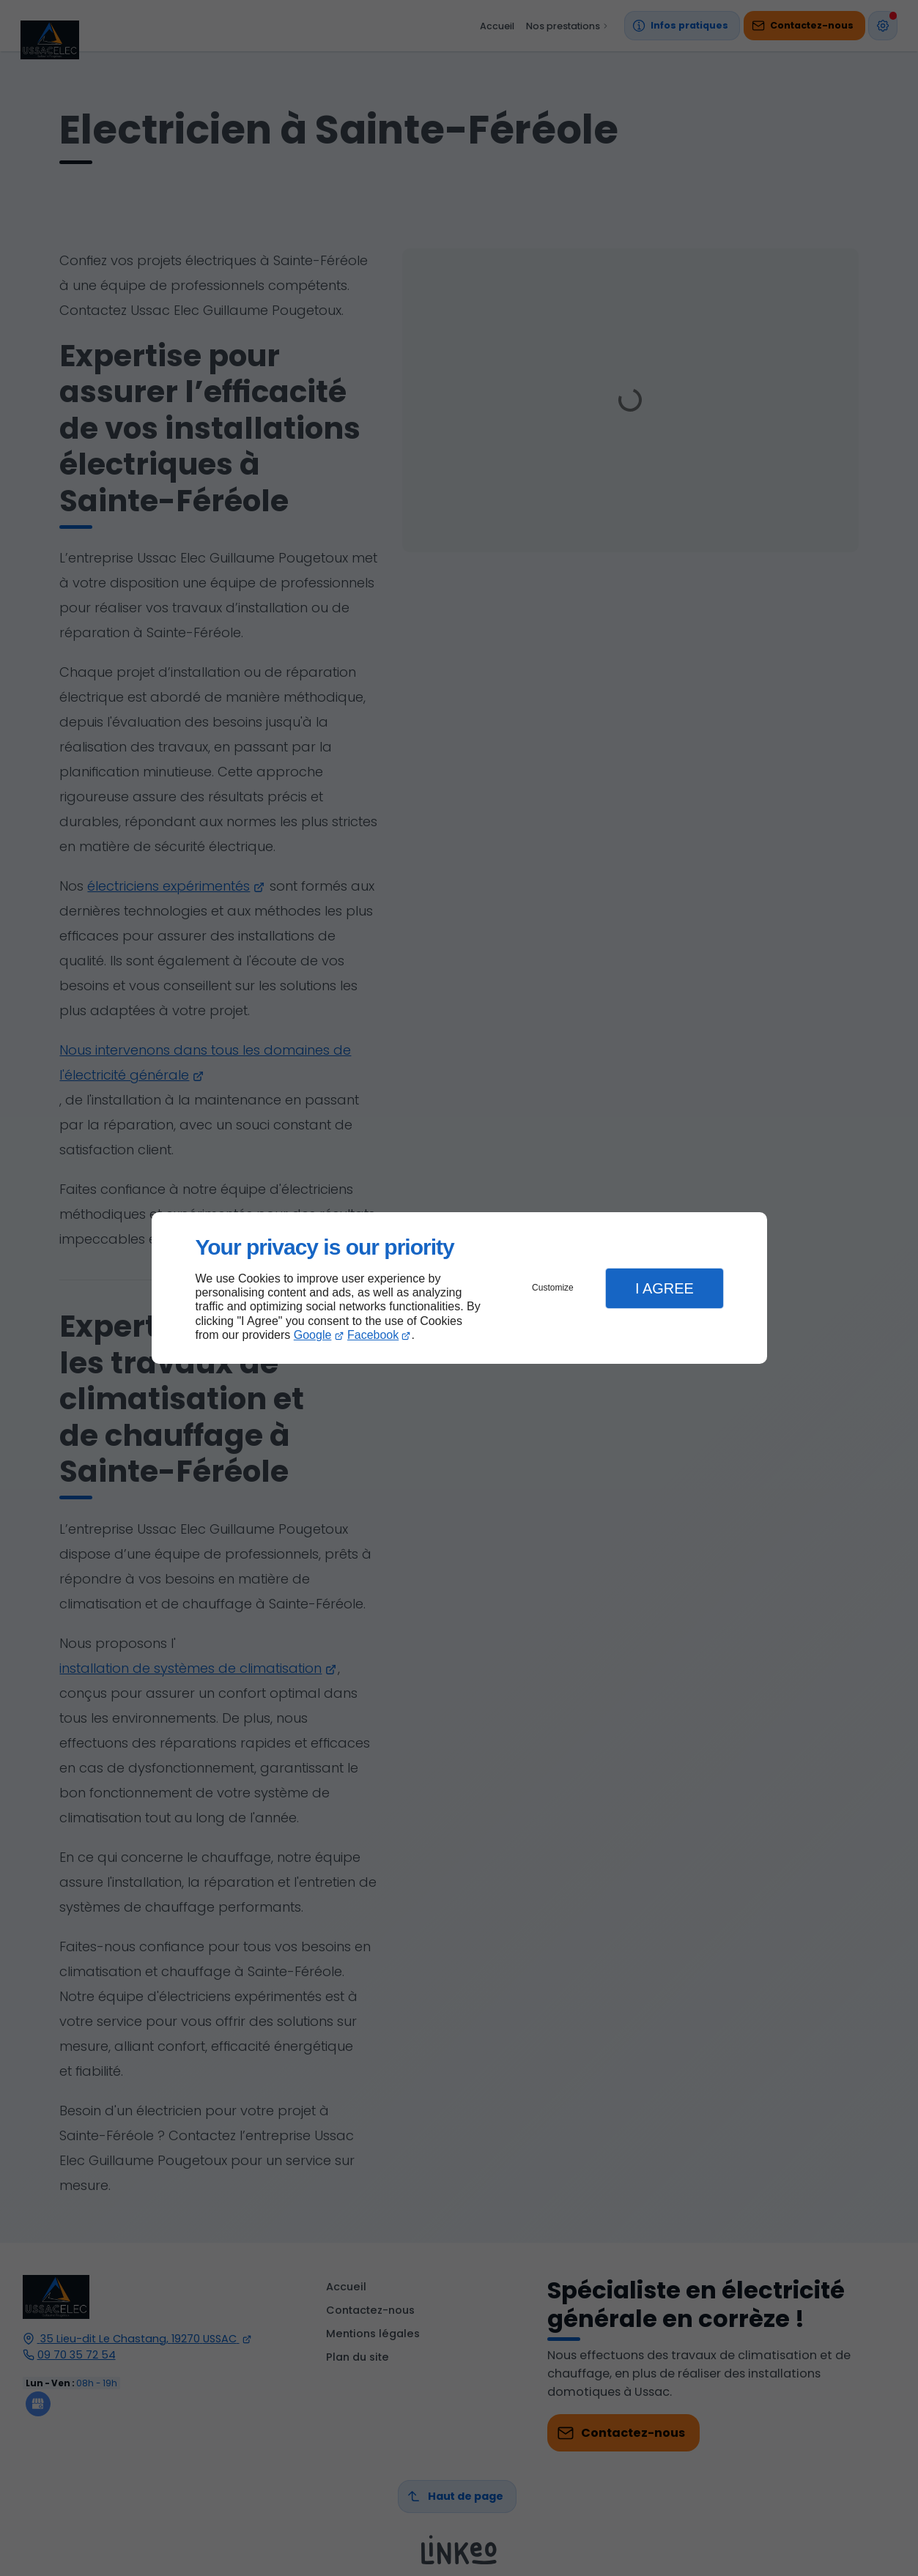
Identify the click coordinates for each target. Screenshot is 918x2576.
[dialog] (459, 1288)
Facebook (373, 1335)
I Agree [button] (664, 1288)
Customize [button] (553, 1288)
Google (313, 1335)
